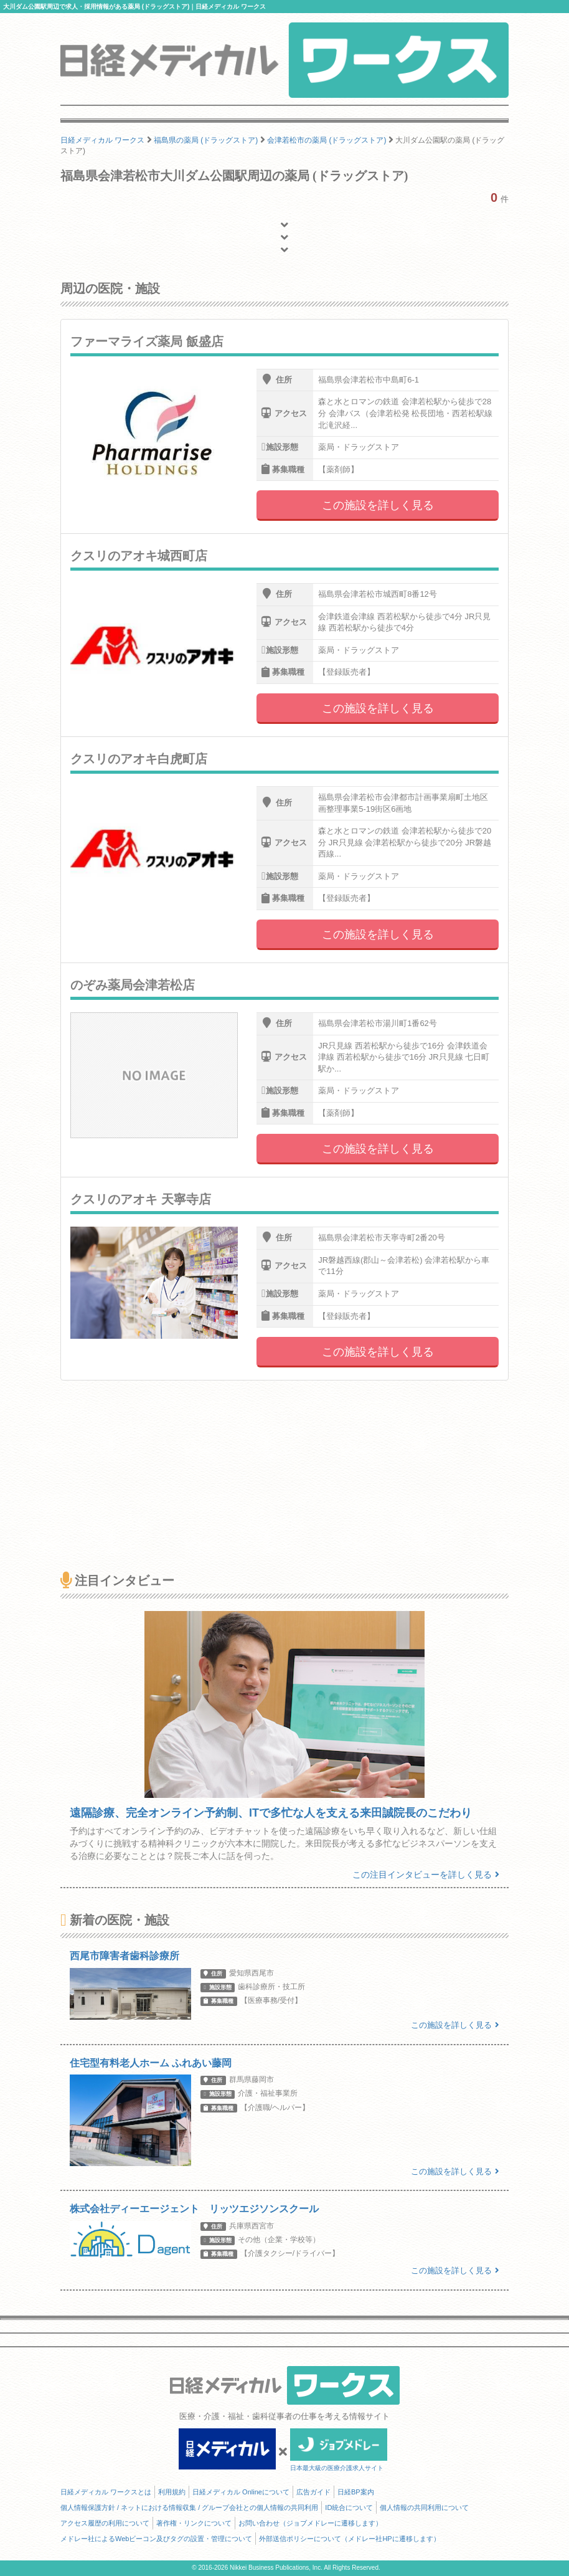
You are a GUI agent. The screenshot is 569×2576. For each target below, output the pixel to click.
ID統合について (349, 2507)
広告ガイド (313, 2492)
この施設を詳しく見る (378, 505)
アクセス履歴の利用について (104, 2523)
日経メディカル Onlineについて (240, 2492)
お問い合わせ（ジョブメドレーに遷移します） (310, 2523)
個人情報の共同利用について (424, 2507)
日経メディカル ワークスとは (105, 2492)
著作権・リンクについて (194, 2523)
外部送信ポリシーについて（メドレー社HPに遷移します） (349, 2538)
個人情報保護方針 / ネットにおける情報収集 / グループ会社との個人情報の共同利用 (189, 2507)
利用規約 (172, 2492)
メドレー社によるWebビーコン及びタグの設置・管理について (156, 2538)
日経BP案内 (355, 2492)
